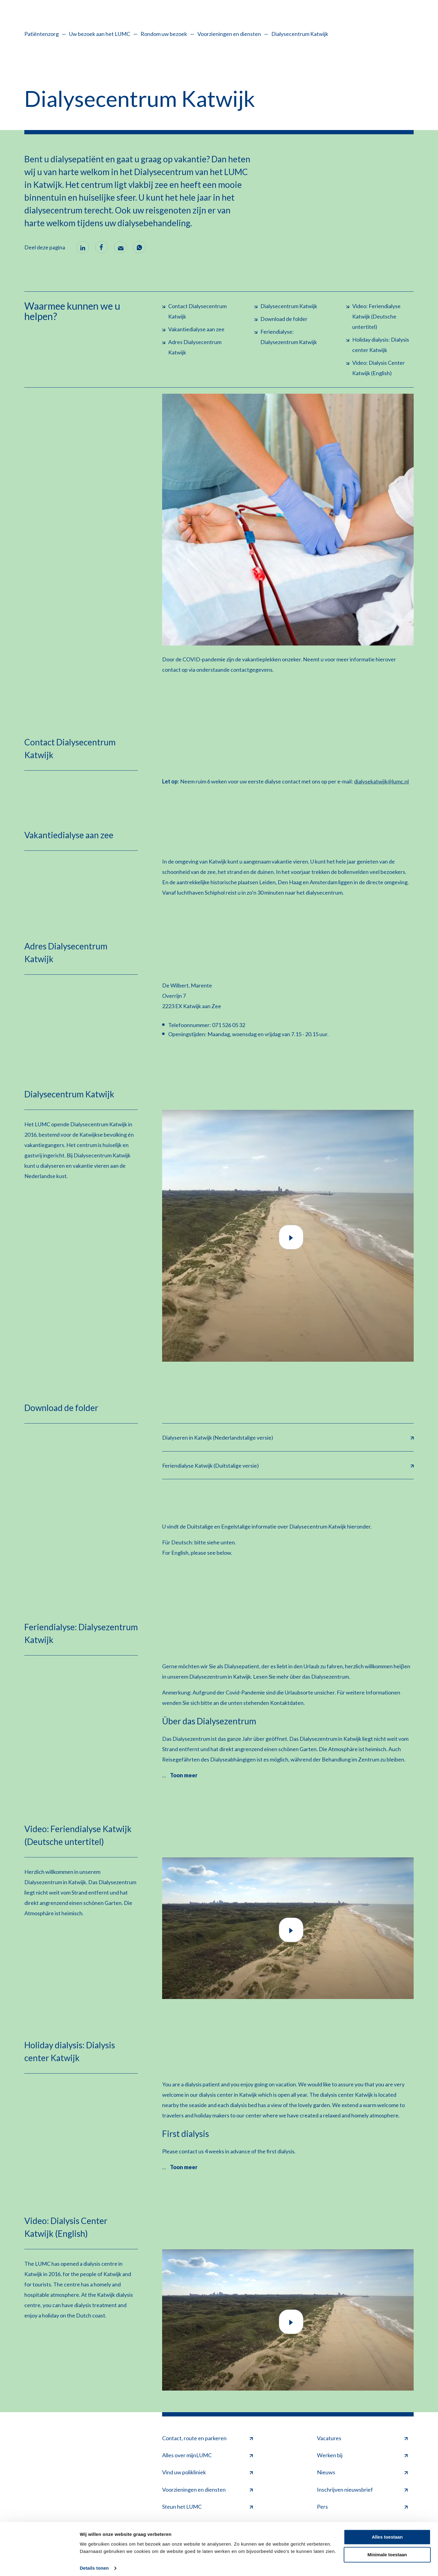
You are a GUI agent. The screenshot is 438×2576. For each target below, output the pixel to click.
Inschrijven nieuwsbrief (362, 2489)
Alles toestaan (387, 2533)
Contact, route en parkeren (207, 2437)
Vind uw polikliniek (207, 2472)
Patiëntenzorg (41, 33)
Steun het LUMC (207, 2506)
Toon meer (183, 1775)
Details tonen (94, 2564)
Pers (362, 2506)
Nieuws (362, 2472)
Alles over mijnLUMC (207, 2454)
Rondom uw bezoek (164, 33)
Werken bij (362, 2454)
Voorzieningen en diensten (229, 33)
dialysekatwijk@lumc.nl (381, 781)
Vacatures (362, 2437)
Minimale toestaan (387, 2550)
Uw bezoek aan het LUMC (99, 33)
